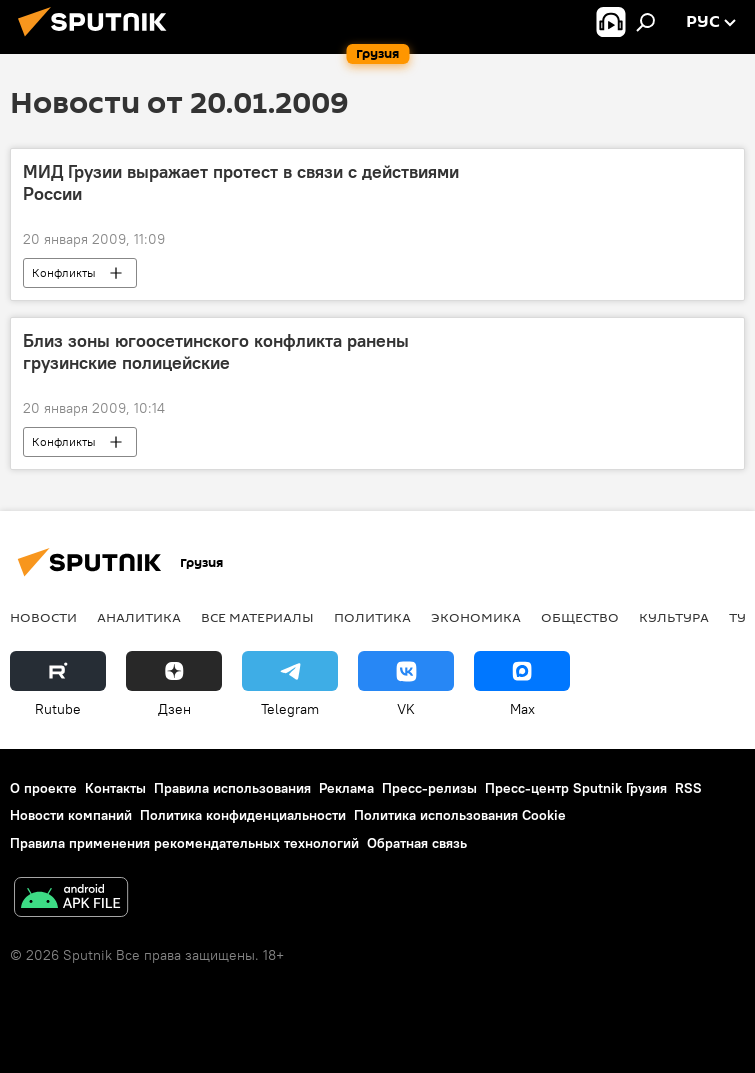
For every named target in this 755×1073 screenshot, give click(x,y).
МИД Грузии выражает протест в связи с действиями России (241, 183)
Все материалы (257, 617)
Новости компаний (71, 815)
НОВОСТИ (43, 617)
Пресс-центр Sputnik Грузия (576, 788)
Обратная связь (417, 843)
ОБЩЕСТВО (580, 617)
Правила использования (232, 788)
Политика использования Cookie (460, 815)
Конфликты (64, 272)
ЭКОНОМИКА (476, 617)
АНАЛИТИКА (139, 617)
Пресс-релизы (429, 788)
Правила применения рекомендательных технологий (184, 843)
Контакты (115, 788)
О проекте (43, 788)
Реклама (346, 788)
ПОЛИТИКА (372, 617)
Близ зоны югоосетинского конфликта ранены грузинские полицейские (216, 352)
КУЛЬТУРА (674, 617)
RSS (688, 788)
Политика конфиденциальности (243, 815)
